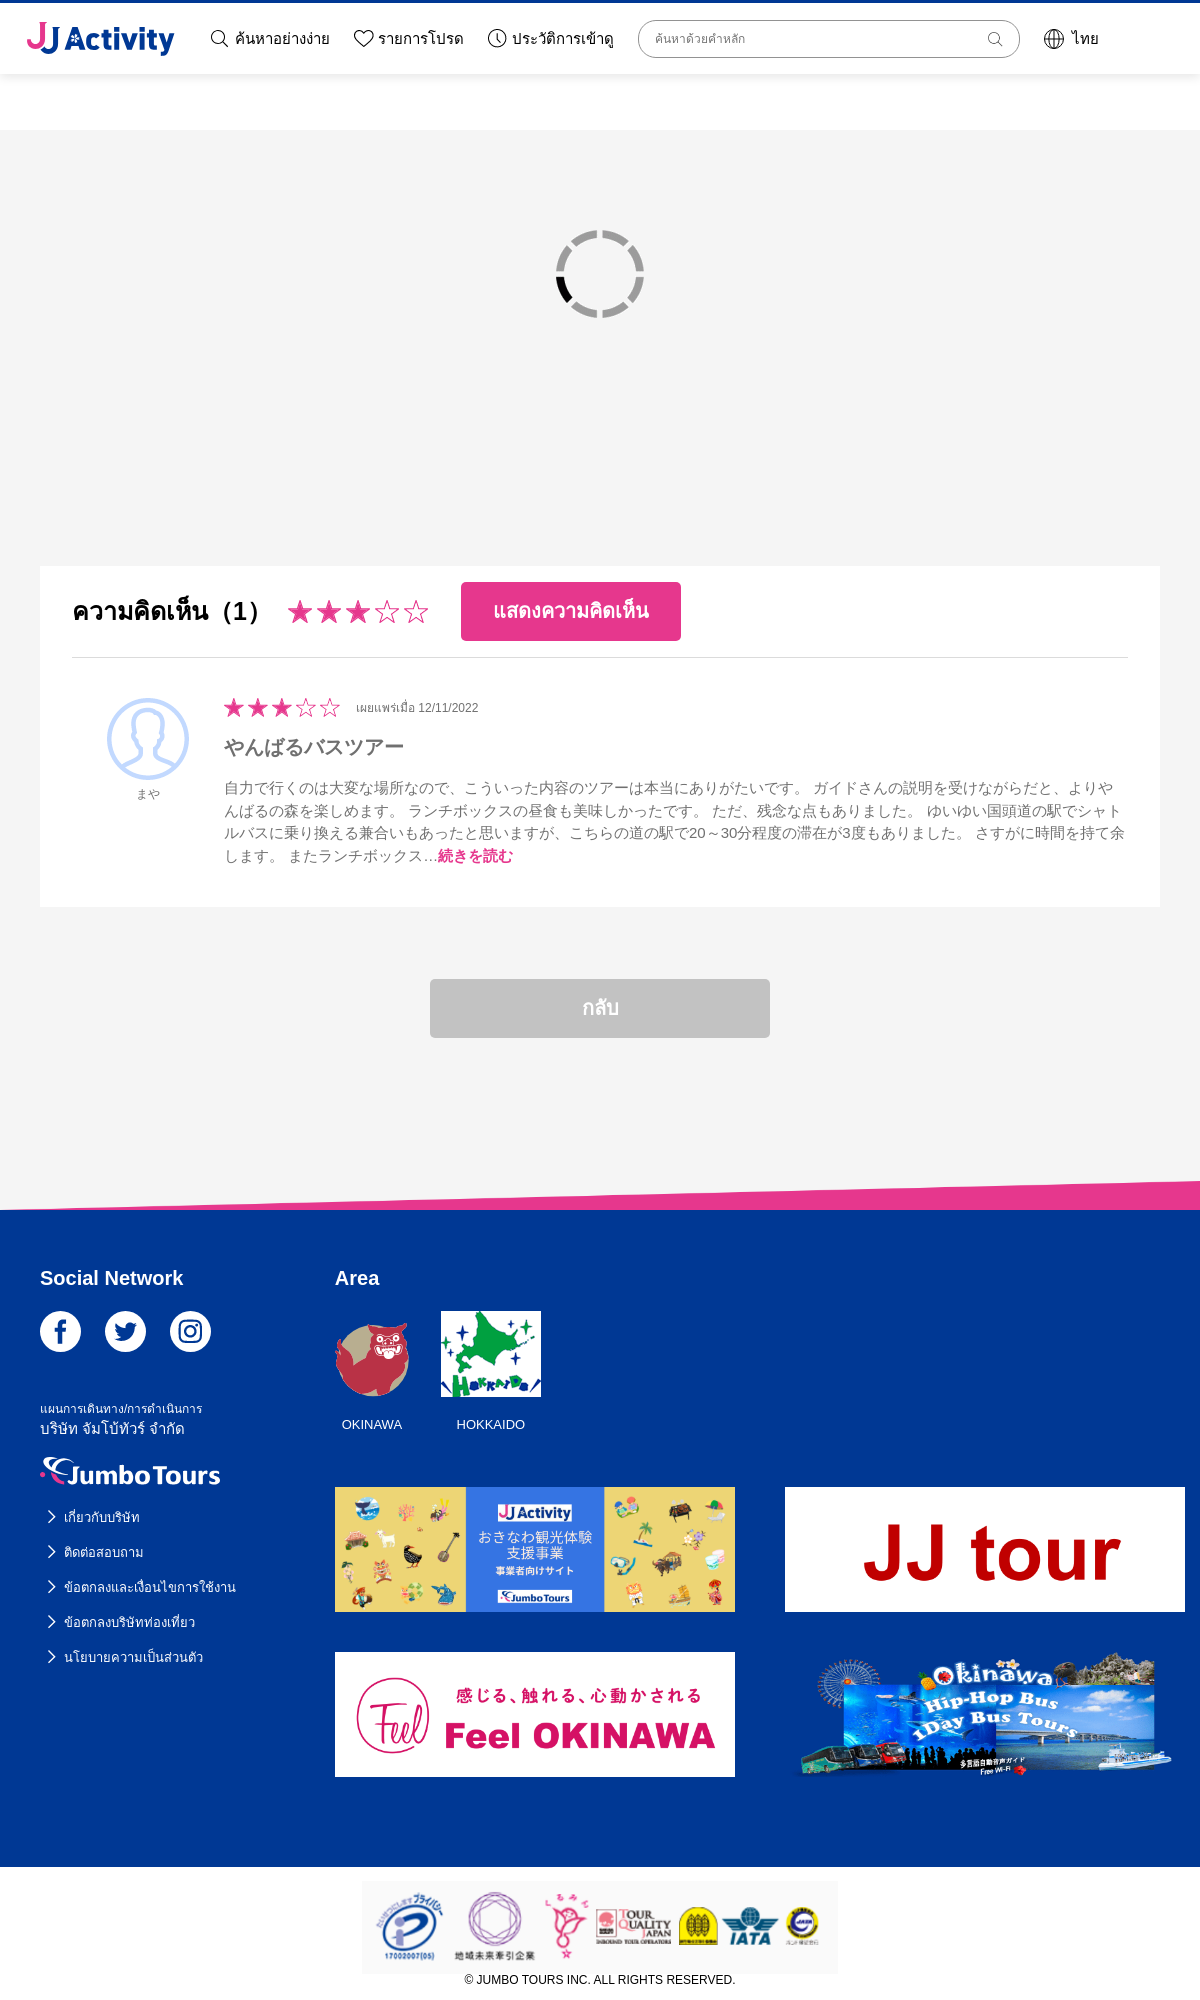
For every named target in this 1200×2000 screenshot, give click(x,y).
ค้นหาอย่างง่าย (282, 38)
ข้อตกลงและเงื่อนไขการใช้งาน (150, 1587)
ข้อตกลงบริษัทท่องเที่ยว (129, 1622)
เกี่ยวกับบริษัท (102, 1517)
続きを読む (475, 855)
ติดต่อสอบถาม (104, 1552)
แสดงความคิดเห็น (571, 611)
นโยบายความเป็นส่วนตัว (133, 1657)
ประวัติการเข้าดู (563, 38)
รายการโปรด (421, 38)
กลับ (600, 1008)
